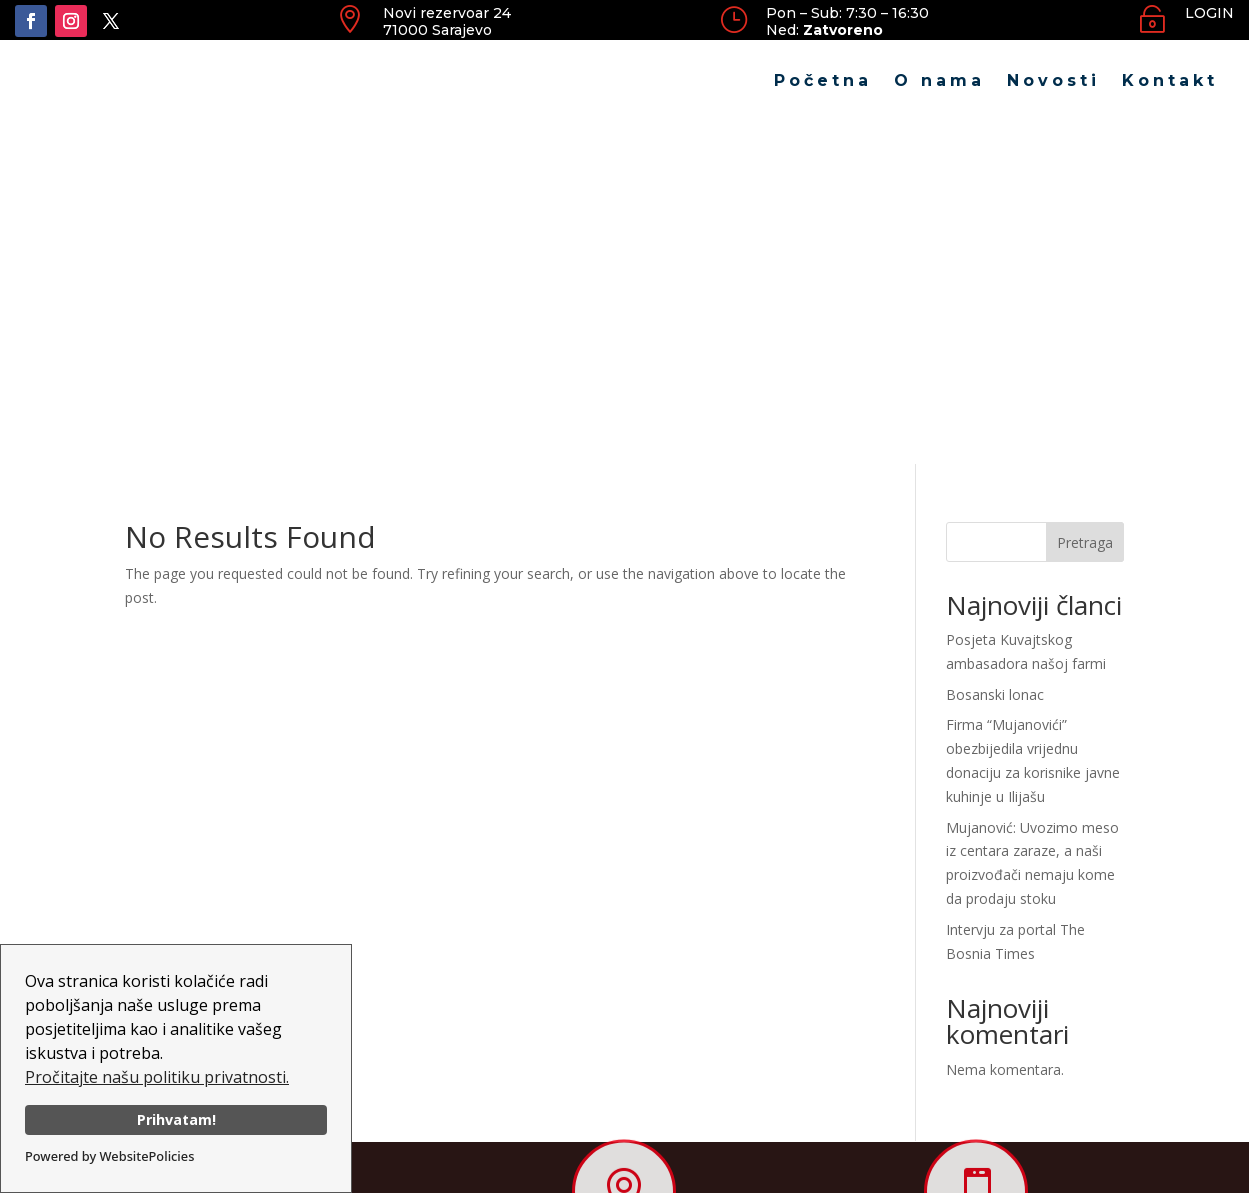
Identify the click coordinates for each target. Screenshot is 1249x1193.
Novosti (1053, 80)
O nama (939, 80)
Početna (823, 80)
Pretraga (1085, 200)
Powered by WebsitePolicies (109, 1156)
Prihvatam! (176, 1119)
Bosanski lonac (995, 352)
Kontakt (1170, 80)
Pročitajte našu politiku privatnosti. (157, 1077)
